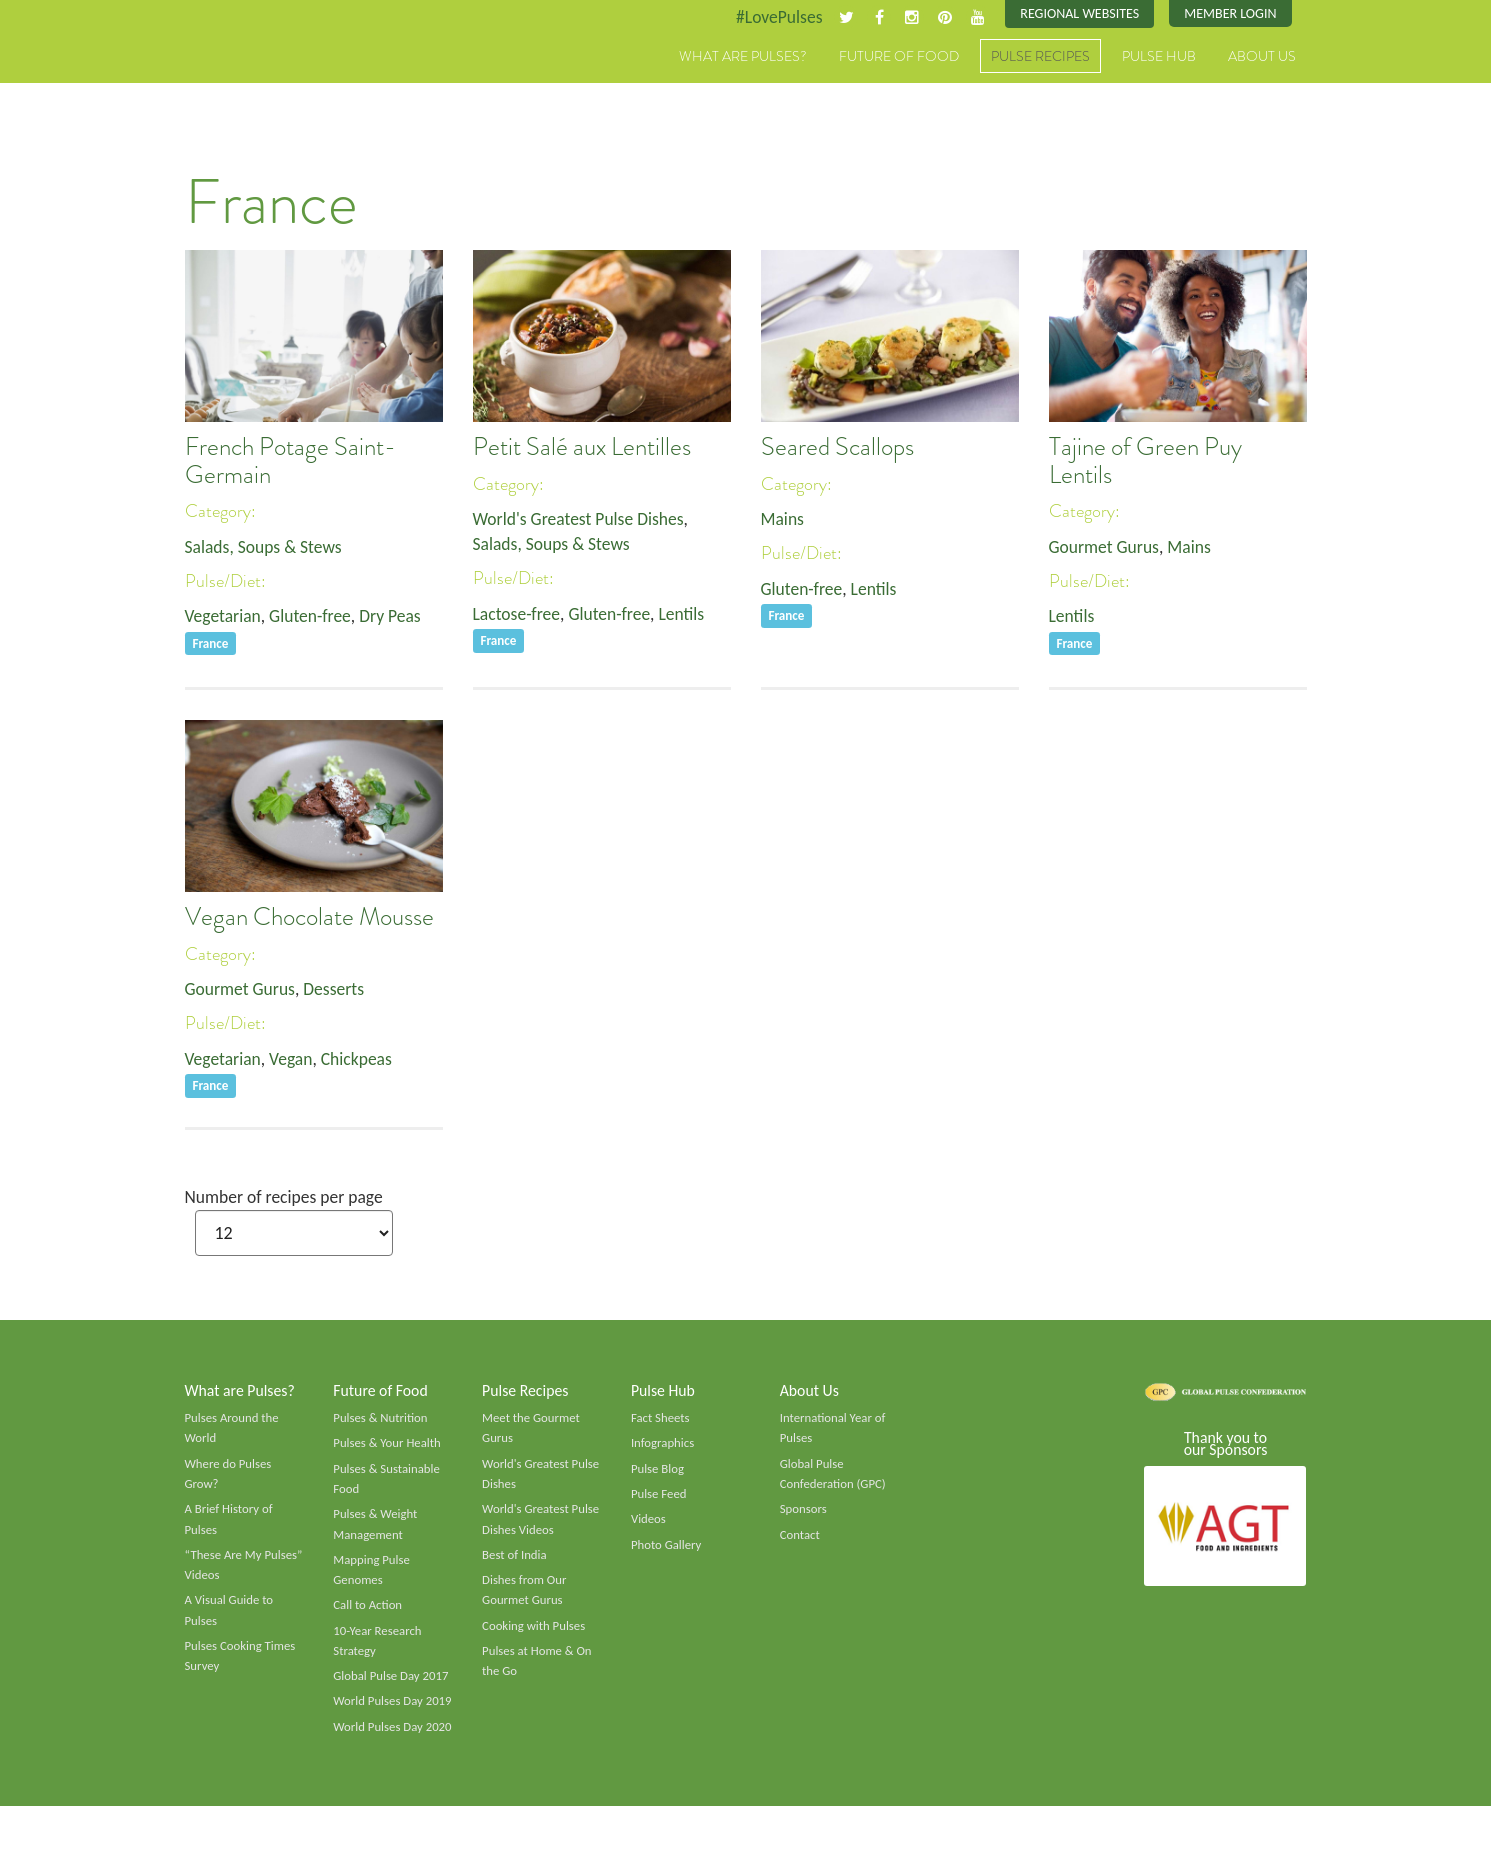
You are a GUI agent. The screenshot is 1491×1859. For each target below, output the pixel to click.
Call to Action (368, 1614)
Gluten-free (313, 618)
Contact (800, 1541)
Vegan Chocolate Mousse (309, 918)
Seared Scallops (837, 448)
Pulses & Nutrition (381, 1422)
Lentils (687, 616)
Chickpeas (361, 1060)
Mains (783, 519)
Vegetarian (224, 618)
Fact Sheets (661, 1422)
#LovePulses (771, 17)
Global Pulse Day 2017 (392, 1686)
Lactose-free (518, 616)
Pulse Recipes (1040, 57)
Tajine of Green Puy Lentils (1145, 462)
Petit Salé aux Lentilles (582, 448)
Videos (649, 1525)
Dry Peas (395, 618)
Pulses (278, 78)
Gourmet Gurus (1106, 547)
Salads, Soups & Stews (265, 547)
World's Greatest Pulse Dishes (581, 519)
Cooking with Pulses (535, 1634)
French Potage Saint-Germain (290, 462)
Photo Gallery (667, 1551)
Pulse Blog (658, 1474)
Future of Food (899, 57)
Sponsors (804, 1515)
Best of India (515, 1562)
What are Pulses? (743, 57)
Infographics (663, 1448)
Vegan (293, 1060)
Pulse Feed (659, 1500)
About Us (1262, 57)
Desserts (338, 989)
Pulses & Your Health (388, 1448)
